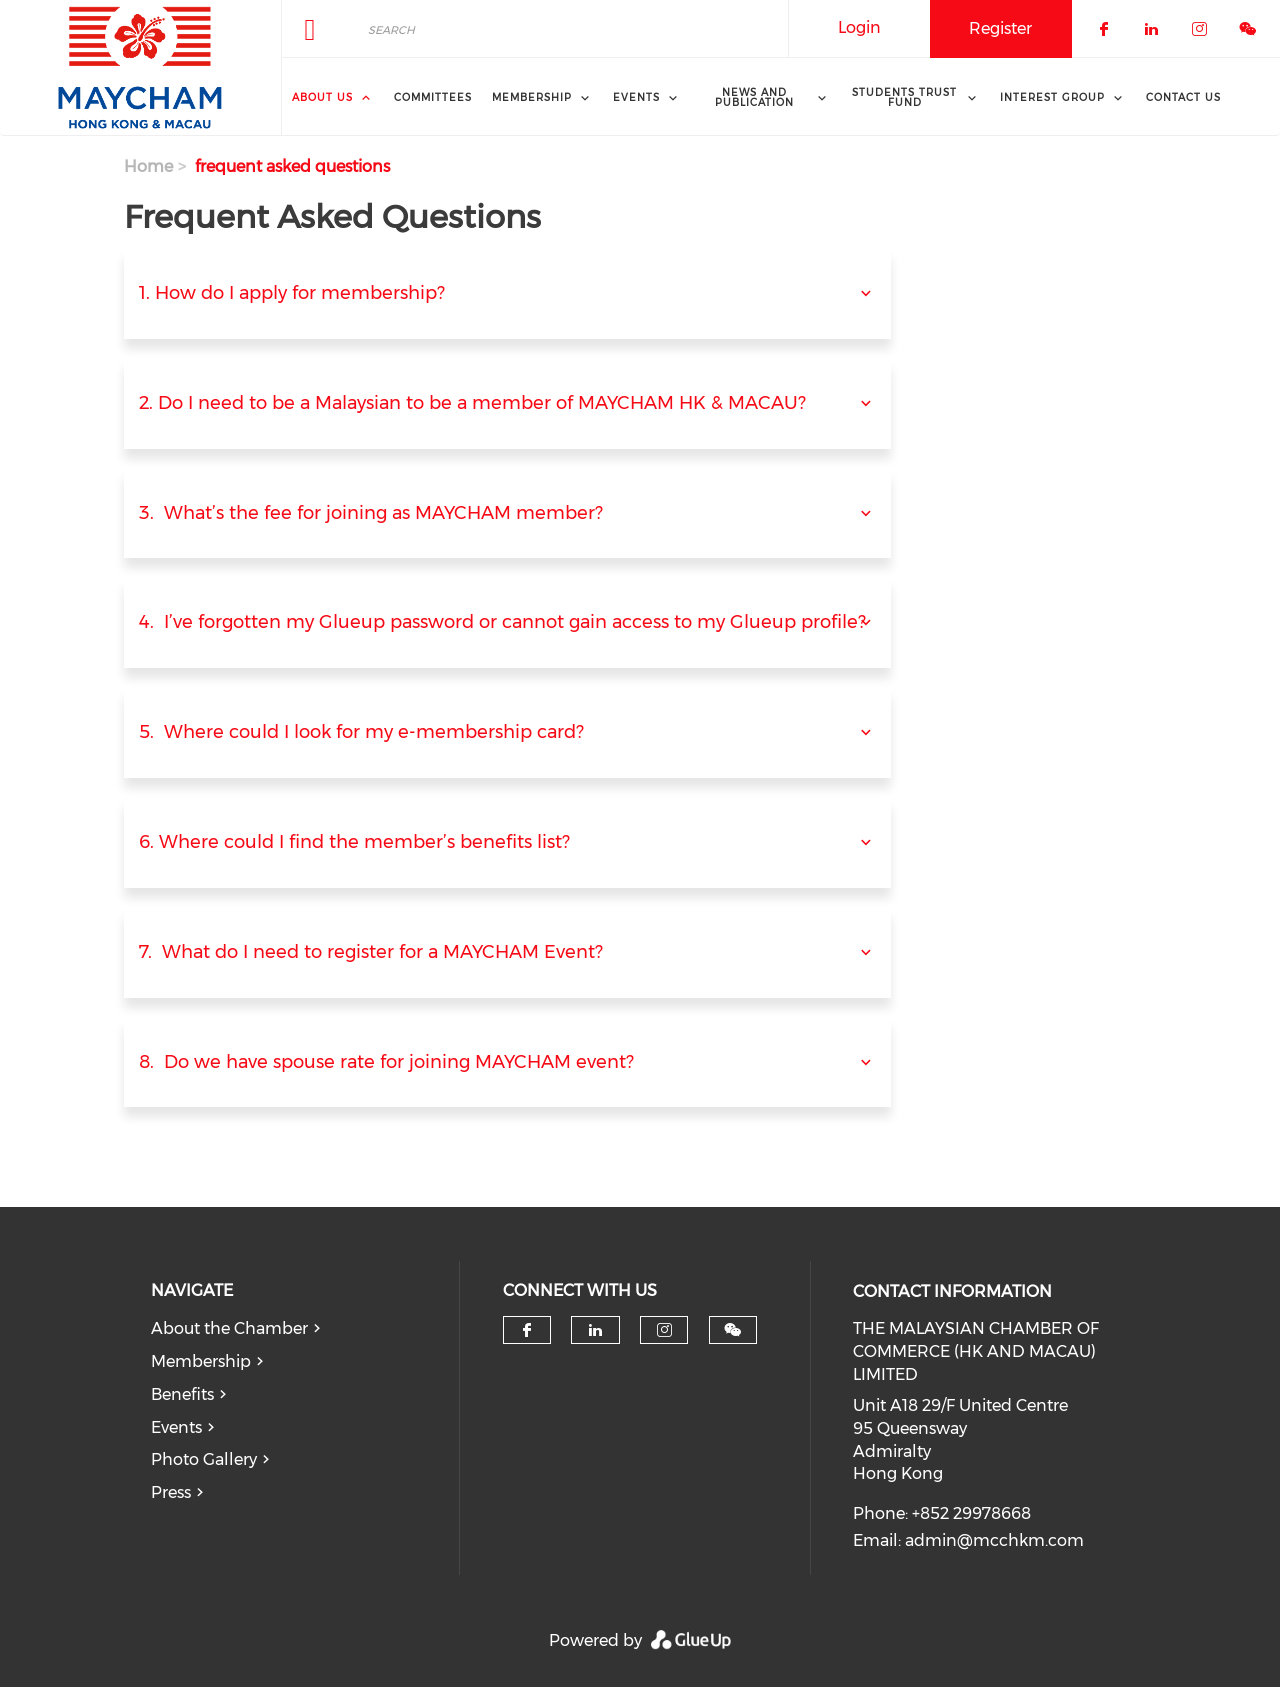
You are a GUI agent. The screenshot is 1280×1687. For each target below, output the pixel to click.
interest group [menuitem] (1052, 97)
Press (171, 1492)
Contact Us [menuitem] (1183, 97)
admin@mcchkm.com (994, 1540)
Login (859, 27)
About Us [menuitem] (322, 97)
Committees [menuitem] (433, 97)
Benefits (182, 1394)
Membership (201, 1361)
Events (176, 1427)
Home (148, 166)
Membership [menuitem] (532, 97)
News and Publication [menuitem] (754, 97)
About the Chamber (229, 1328)
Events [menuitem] (636, 97)
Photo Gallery (204, 1459)
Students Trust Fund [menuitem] (904, 97)
